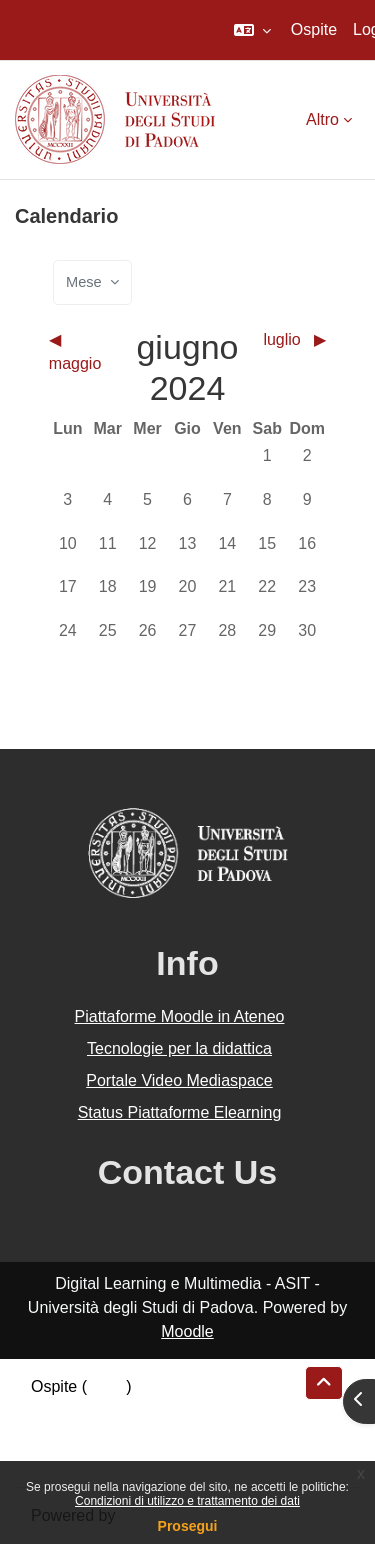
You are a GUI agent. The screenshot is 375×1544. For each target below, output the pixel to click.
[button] (252, 30)
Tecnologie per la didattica (179, 1048)
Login (106, 1386)
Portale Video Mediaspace (179, 1080)
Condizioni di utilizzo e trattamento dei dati (187, 1501)
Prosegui (188, 1526)
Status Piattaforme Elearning (180, 1112)
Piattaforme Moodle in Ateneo (180, 1016)
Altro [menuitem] (322, 119)
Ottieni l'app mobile (99, 1458)
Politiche (61, 1434)
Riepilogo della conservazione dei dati (165, 1410)
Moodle (187, 1331)
